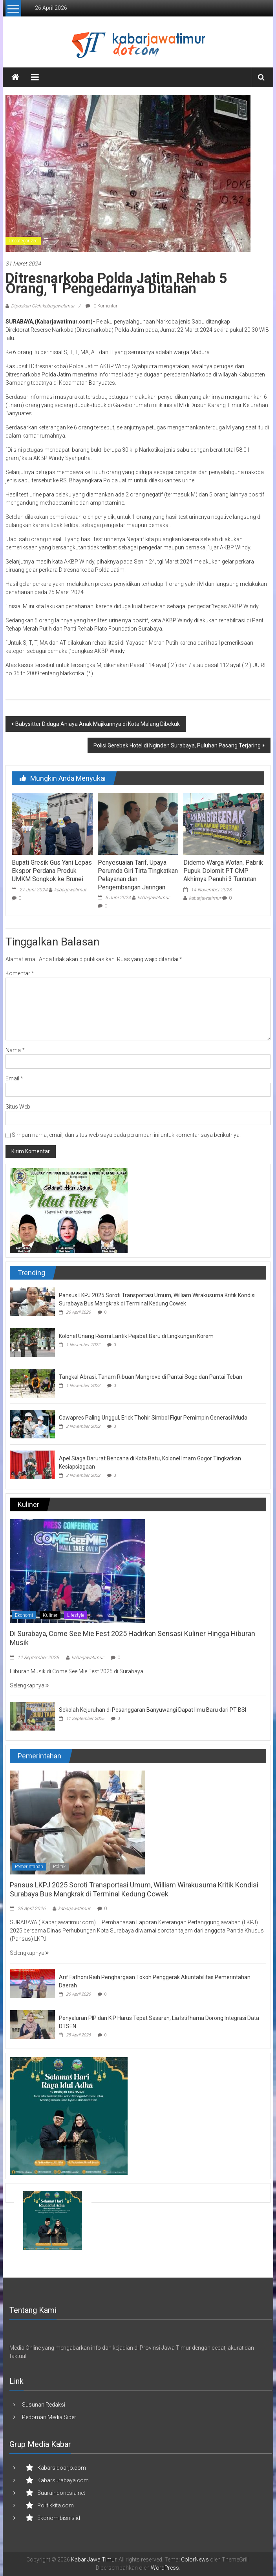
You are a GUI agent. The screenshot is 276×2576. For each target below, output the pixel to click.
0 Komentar (101, 306)
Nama (15, 1050)
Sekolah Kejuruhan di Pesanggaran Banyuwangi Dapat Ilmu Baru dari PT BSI (152, 1710)
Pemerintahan (29, 1866)
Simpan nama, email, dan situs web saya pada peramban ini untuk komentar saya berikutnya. (126, 1135)
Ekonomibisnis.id (58, 2518)
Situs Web (17, 1106)
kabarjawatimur (70, 890)
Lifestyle (75, 1615)
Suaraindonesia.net (61, 2493)
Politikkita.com (55, 2505)
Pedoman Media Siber (49, 2417)
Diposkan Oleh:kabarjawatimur (43, 306)
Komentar (19, 973)
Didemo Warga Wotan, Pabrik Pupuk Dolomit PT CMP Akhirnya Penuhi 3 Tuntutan (223, 871)
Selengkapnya (29, 1685)
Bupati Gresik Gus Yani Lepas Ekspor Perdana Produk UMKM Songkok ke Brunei (52, 871)
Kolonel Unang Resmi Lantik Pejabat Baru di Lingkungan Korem (136, 1336)
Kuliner (50, 1615)
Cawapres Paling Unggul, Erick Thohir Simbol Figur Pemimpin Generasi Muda (153, 1417)
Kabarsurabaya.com (63, 2480)
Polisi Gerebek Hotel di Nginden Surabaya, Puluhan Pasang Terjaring (177, 745)
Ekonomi (24, 1615)
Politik (59, 1866)
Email (14, 1078)
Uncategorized (23, 241)
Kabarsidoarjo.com (61, 2468)
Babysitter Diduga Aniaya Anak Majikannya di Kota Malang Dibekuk (97, 724)
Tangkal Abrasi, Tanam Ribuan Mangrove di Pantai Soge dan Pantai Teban (150, 1377)
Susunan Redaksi (43, 2404)
